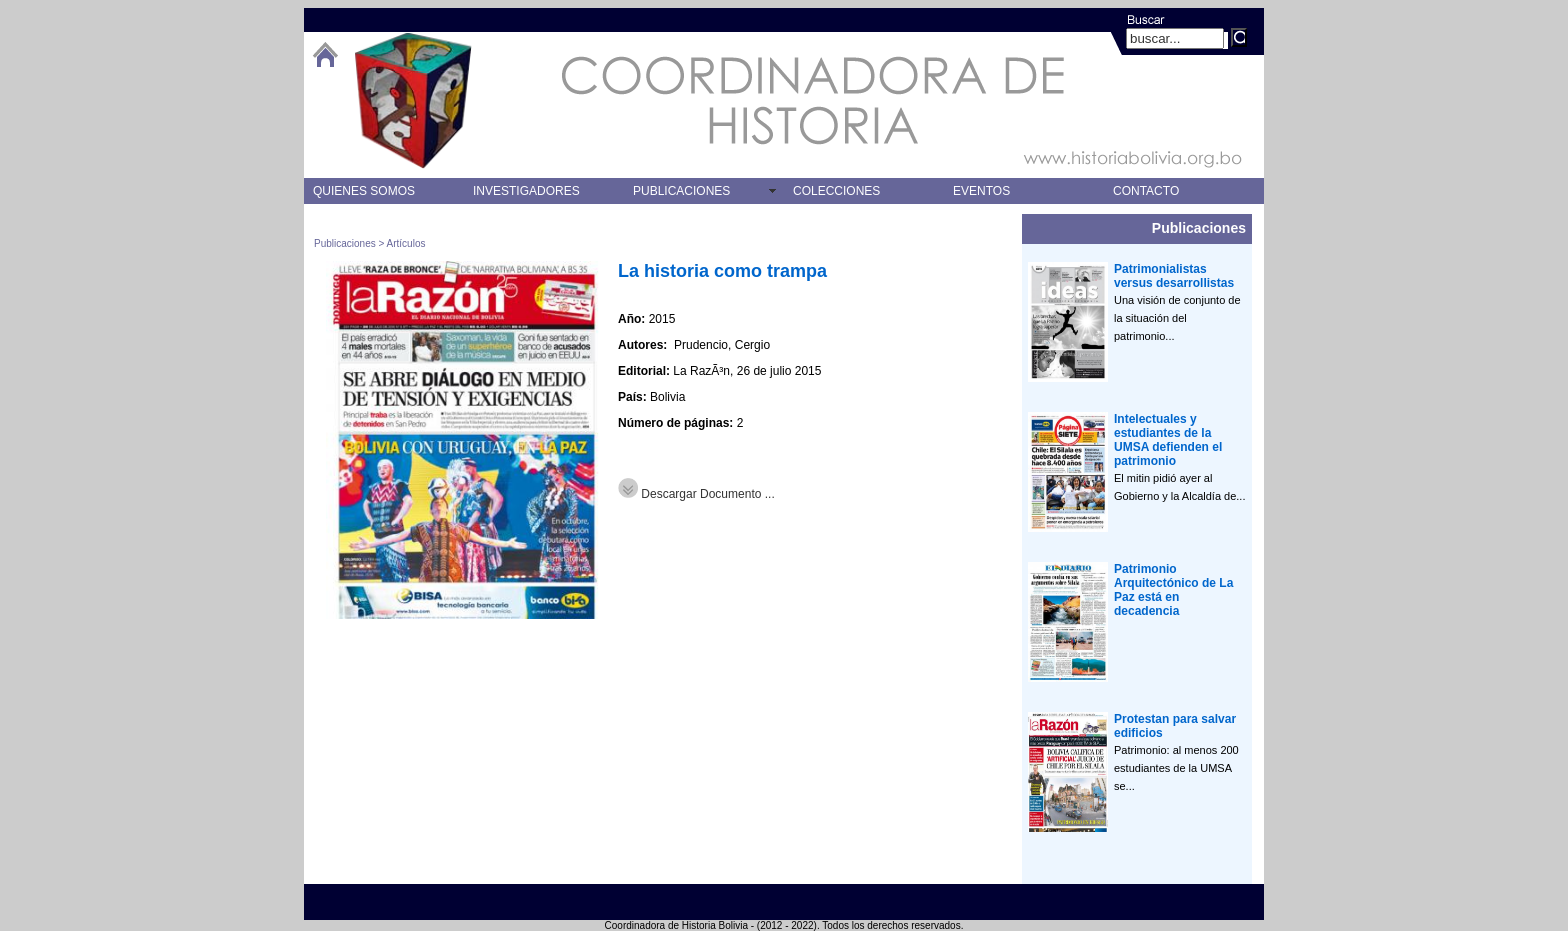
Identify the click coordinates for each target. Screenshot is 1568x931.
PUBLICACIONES (681, 191)
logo (413, 100)
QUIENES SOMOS (364, 191)
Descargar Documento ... (696, 494)
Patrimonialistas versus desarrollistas (1174, 276)
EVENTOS (981, 191)
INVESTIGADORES (526, 191)
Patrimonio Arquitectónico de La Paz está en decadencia (1173, 590)
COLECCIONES (836, 191)
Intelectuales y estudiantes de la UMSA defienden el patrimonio (1168, 440)
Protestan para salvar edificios (1175, 726)
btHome (325, 54)
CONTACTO (1146, 191)
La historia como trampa (722, 271)
